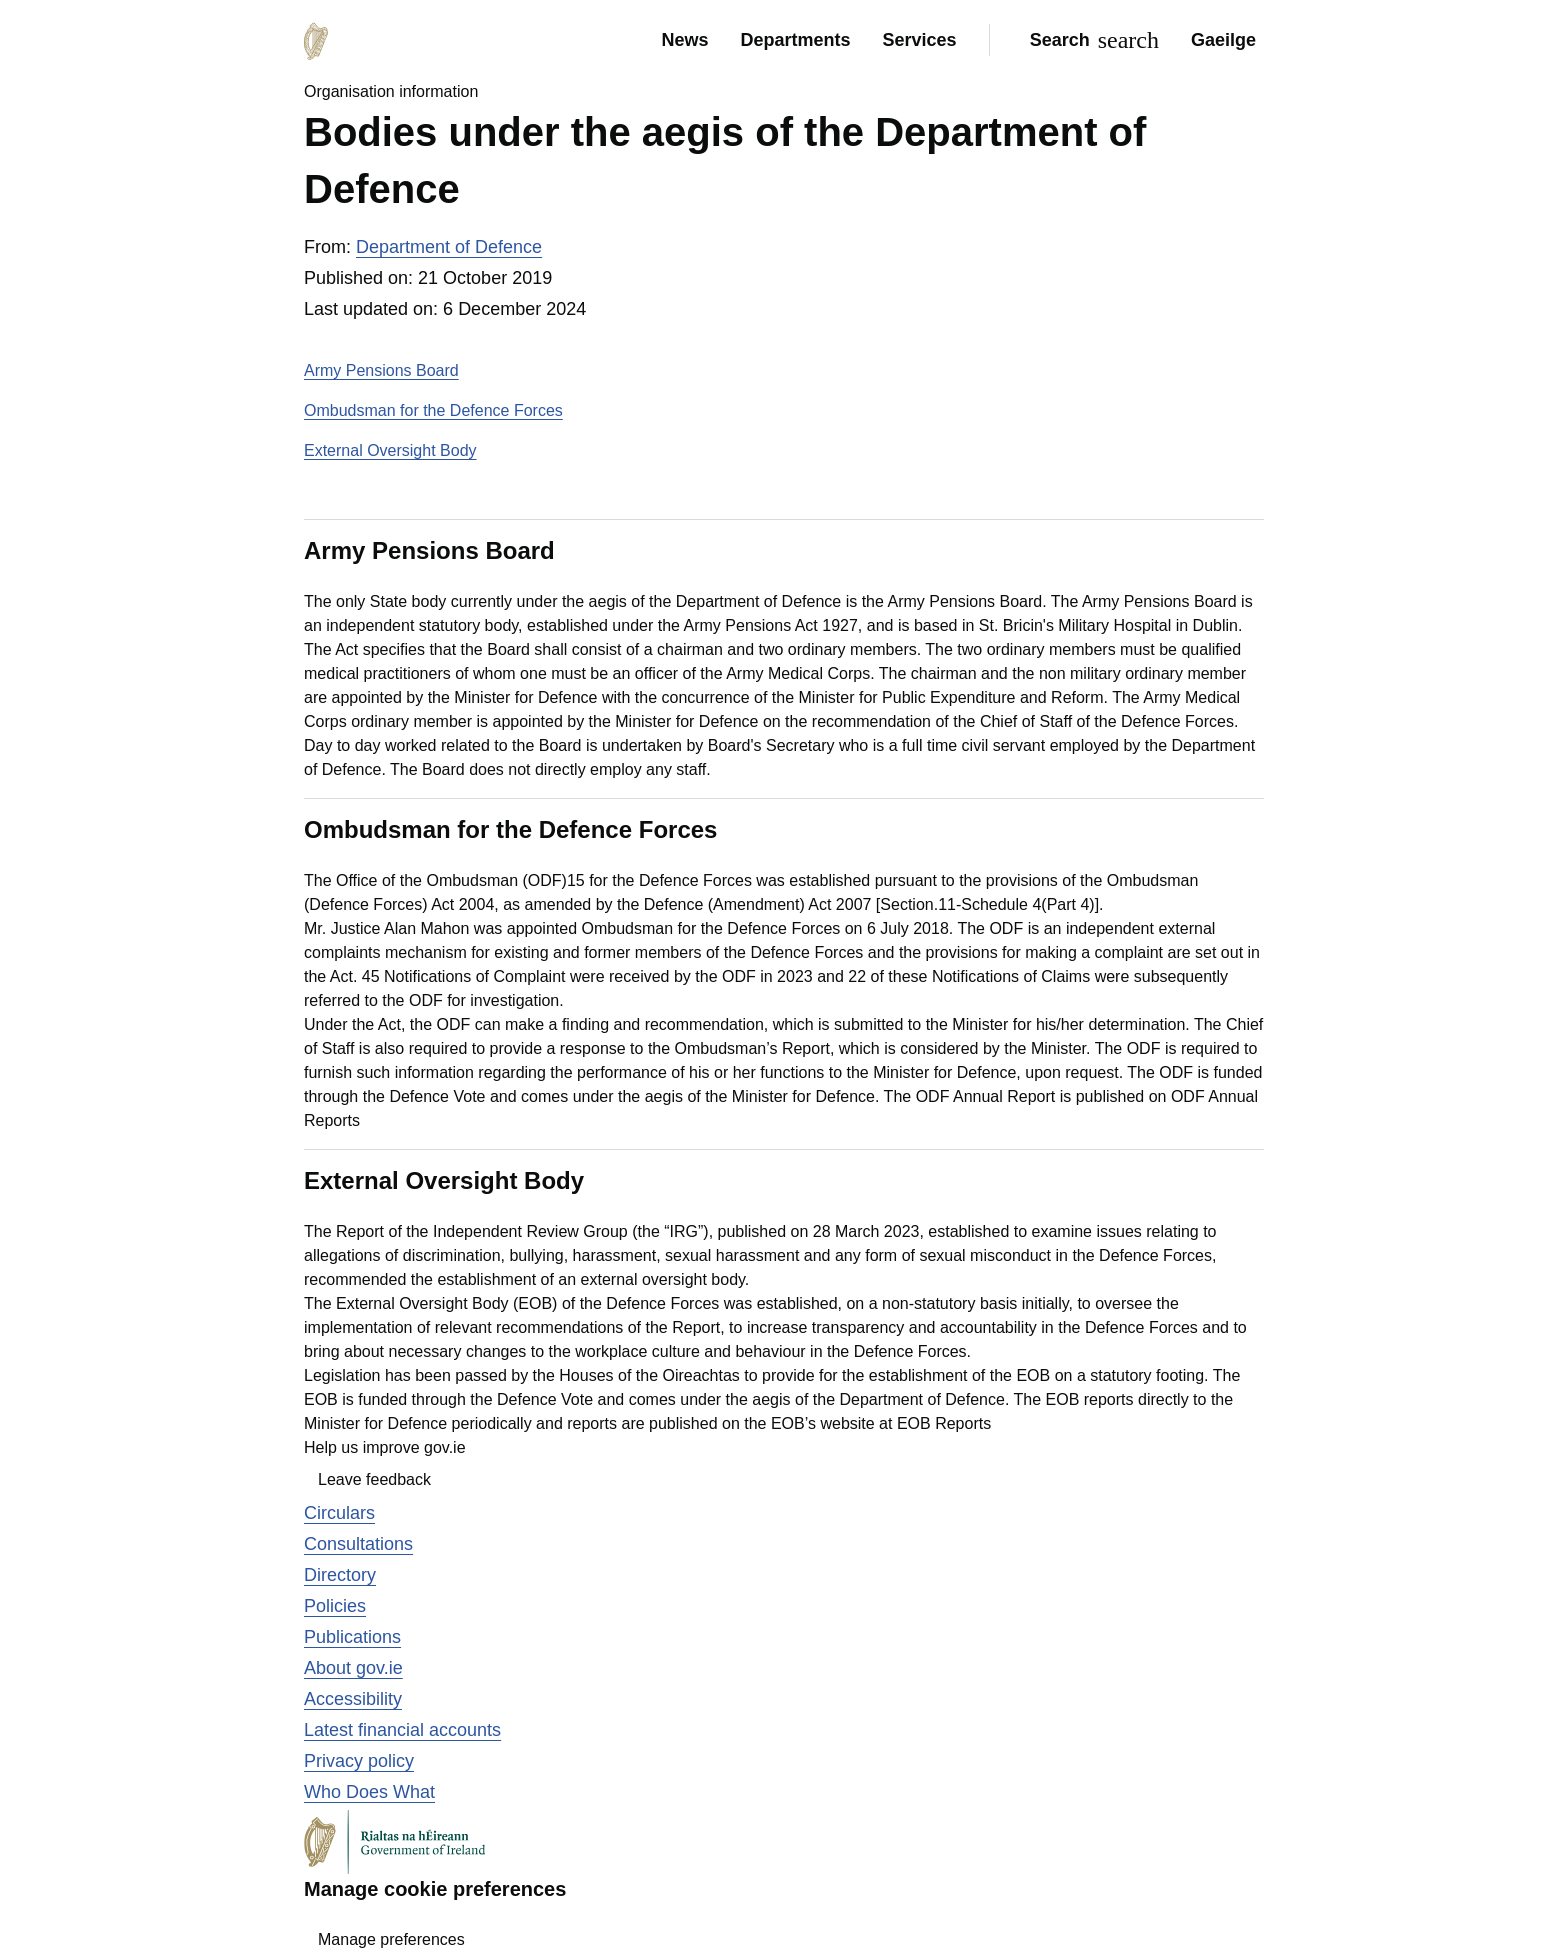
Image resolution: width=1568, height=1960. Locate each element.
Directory (340, 1575)
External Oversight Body (390, 450)
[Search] (1090, 40)
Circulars (339, 1513)
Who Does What (369, 1792)
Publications (352, 1637)
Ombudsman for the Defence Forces (433, 410)
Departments (796, 40)
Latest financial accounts (402, 1730)
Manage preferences (391, 1939)
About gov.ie (353, 1668)
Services (920, 40)
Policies (335, 1606)
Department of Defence (449, 247)
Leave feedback (374, 1479)
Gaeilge (1223, 40)
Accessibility (353, 1699)
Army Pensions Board (381, 370)
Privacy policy (359, 1761)
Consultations (358, 1544)
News (684, 40)
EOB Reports (944, 1423)
